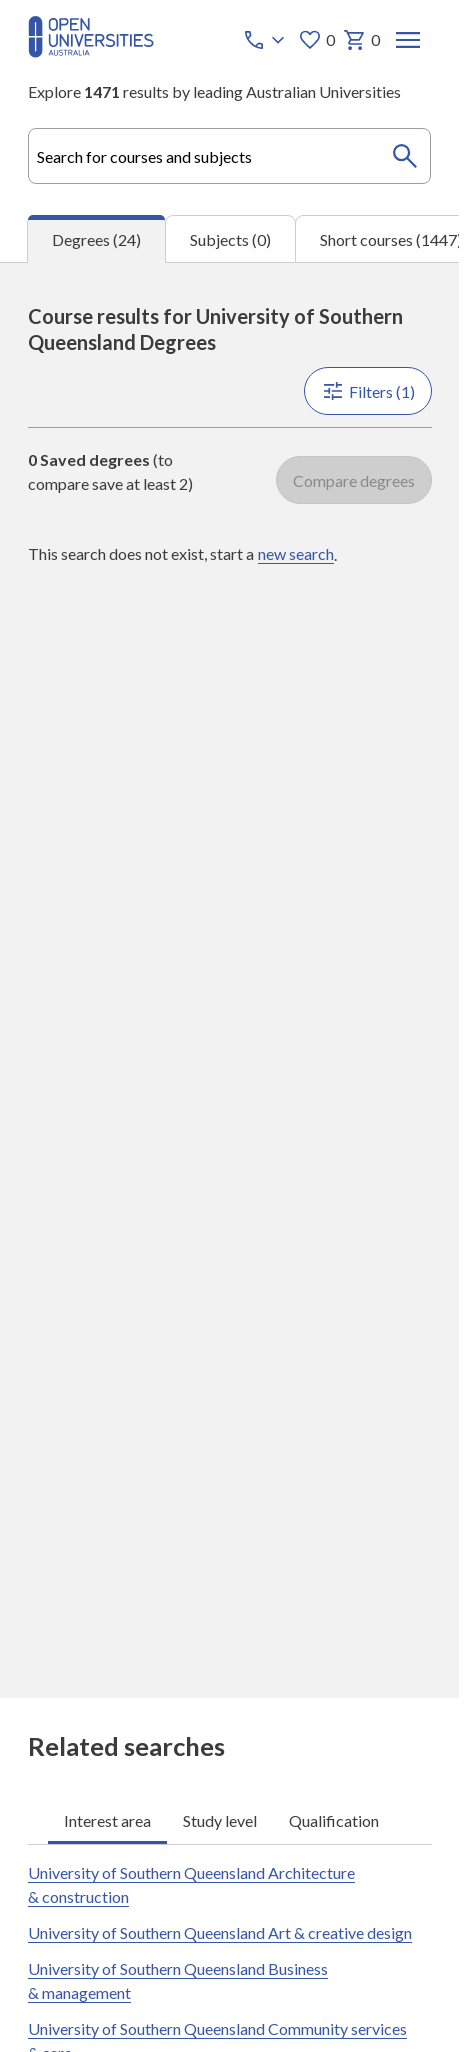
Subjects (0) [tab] (230, 239)
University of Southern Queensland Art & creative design (220, 1932)
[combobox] (230, 156)
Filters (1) (367, 391)
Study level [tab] (220, 1819)
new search (296, 553)
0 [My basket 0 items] (360, 40)
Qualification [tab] (334, 1819)
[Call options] (265, 40)
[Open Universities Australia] (91, 51)
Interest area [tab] (107, 1819)
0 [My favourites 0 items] (315, 40)
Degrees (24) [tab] (96, 239)
